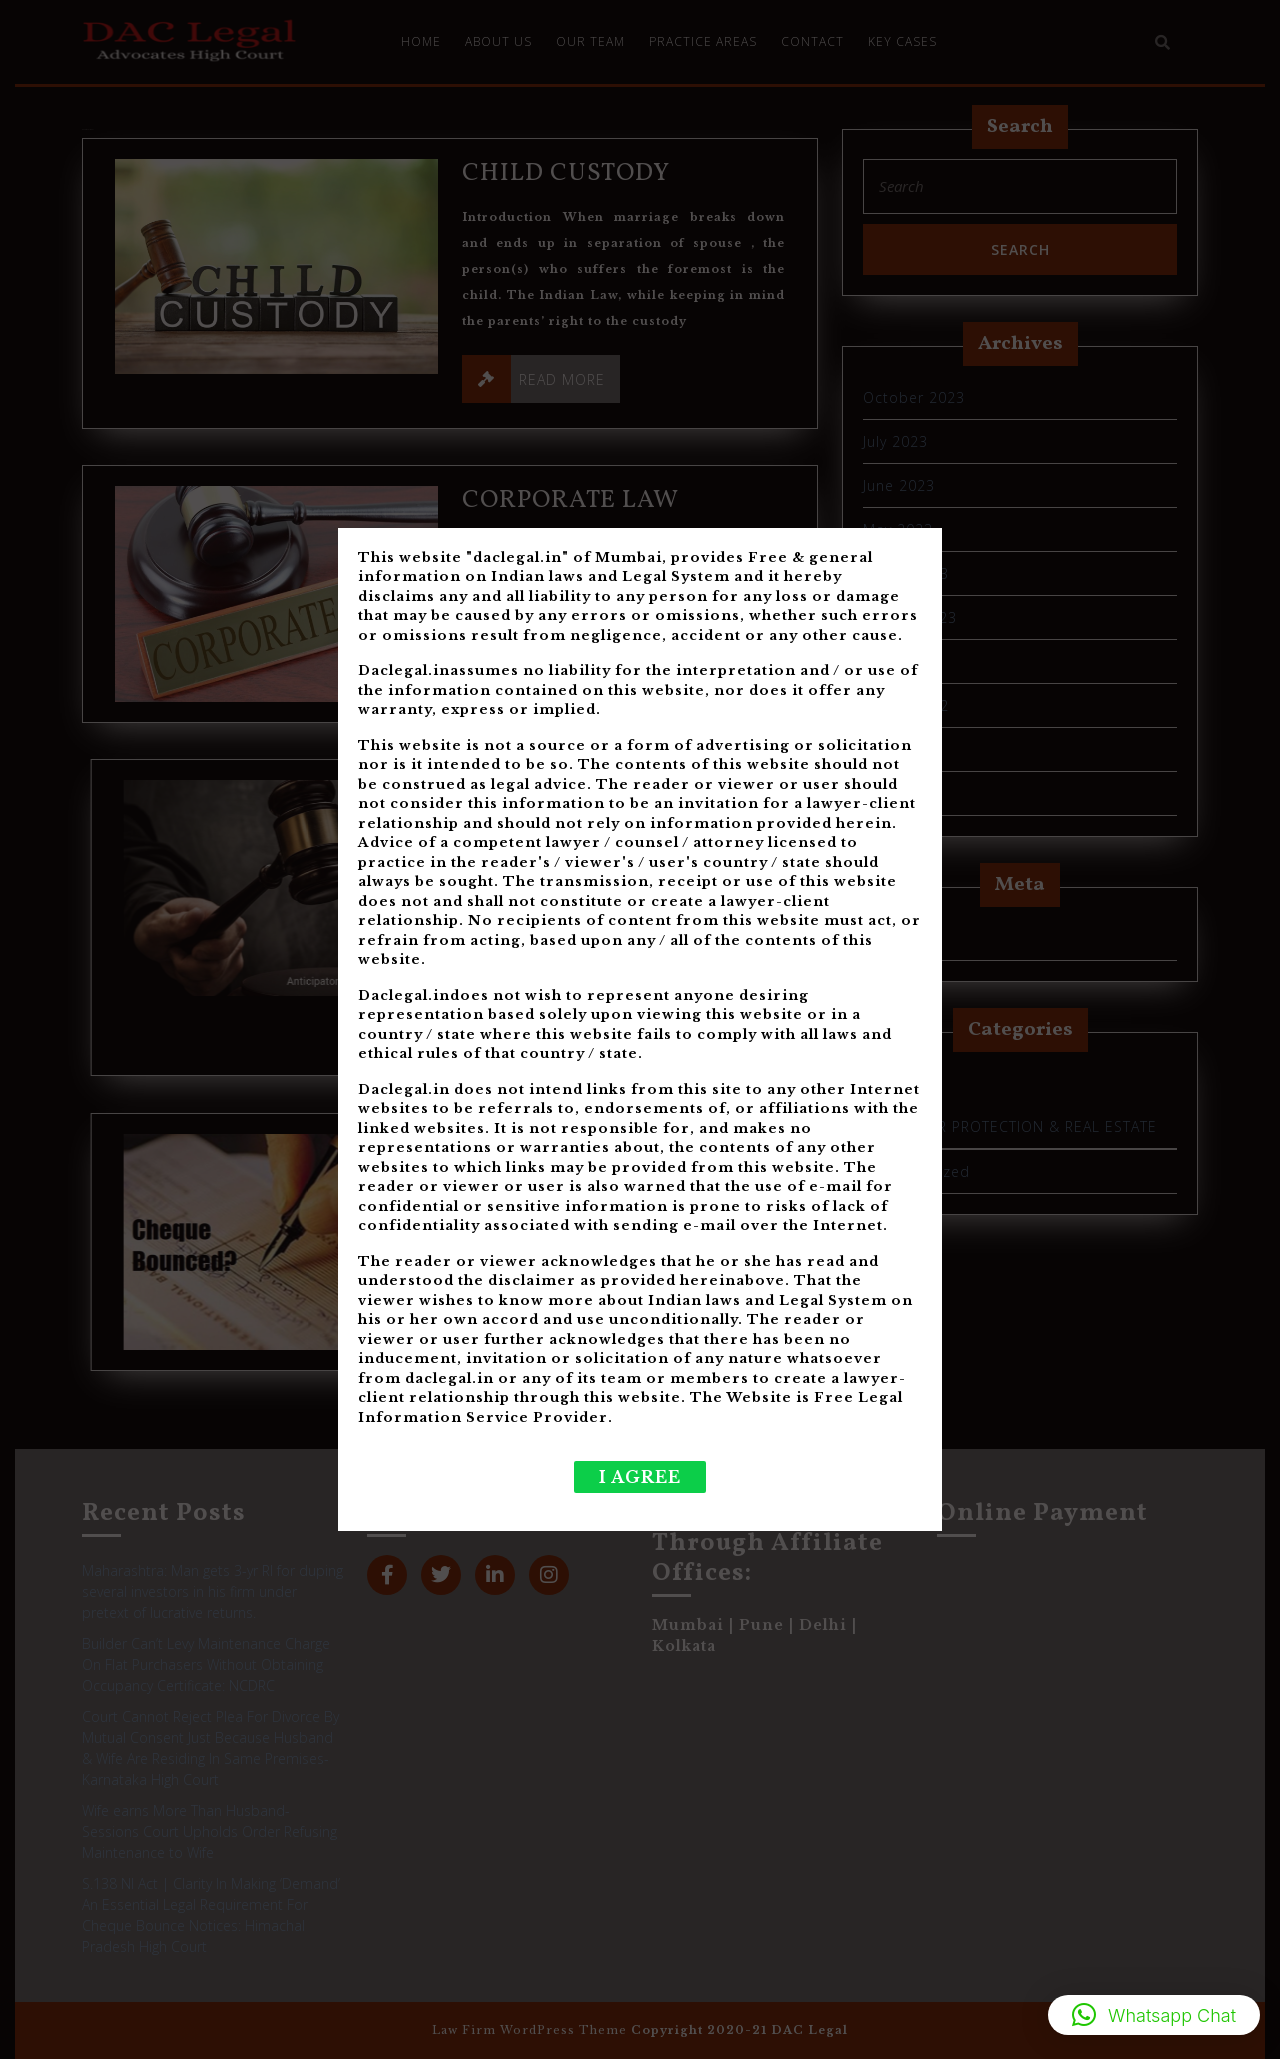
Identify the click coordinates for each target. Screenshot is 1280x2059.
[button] (1154, 2015)
